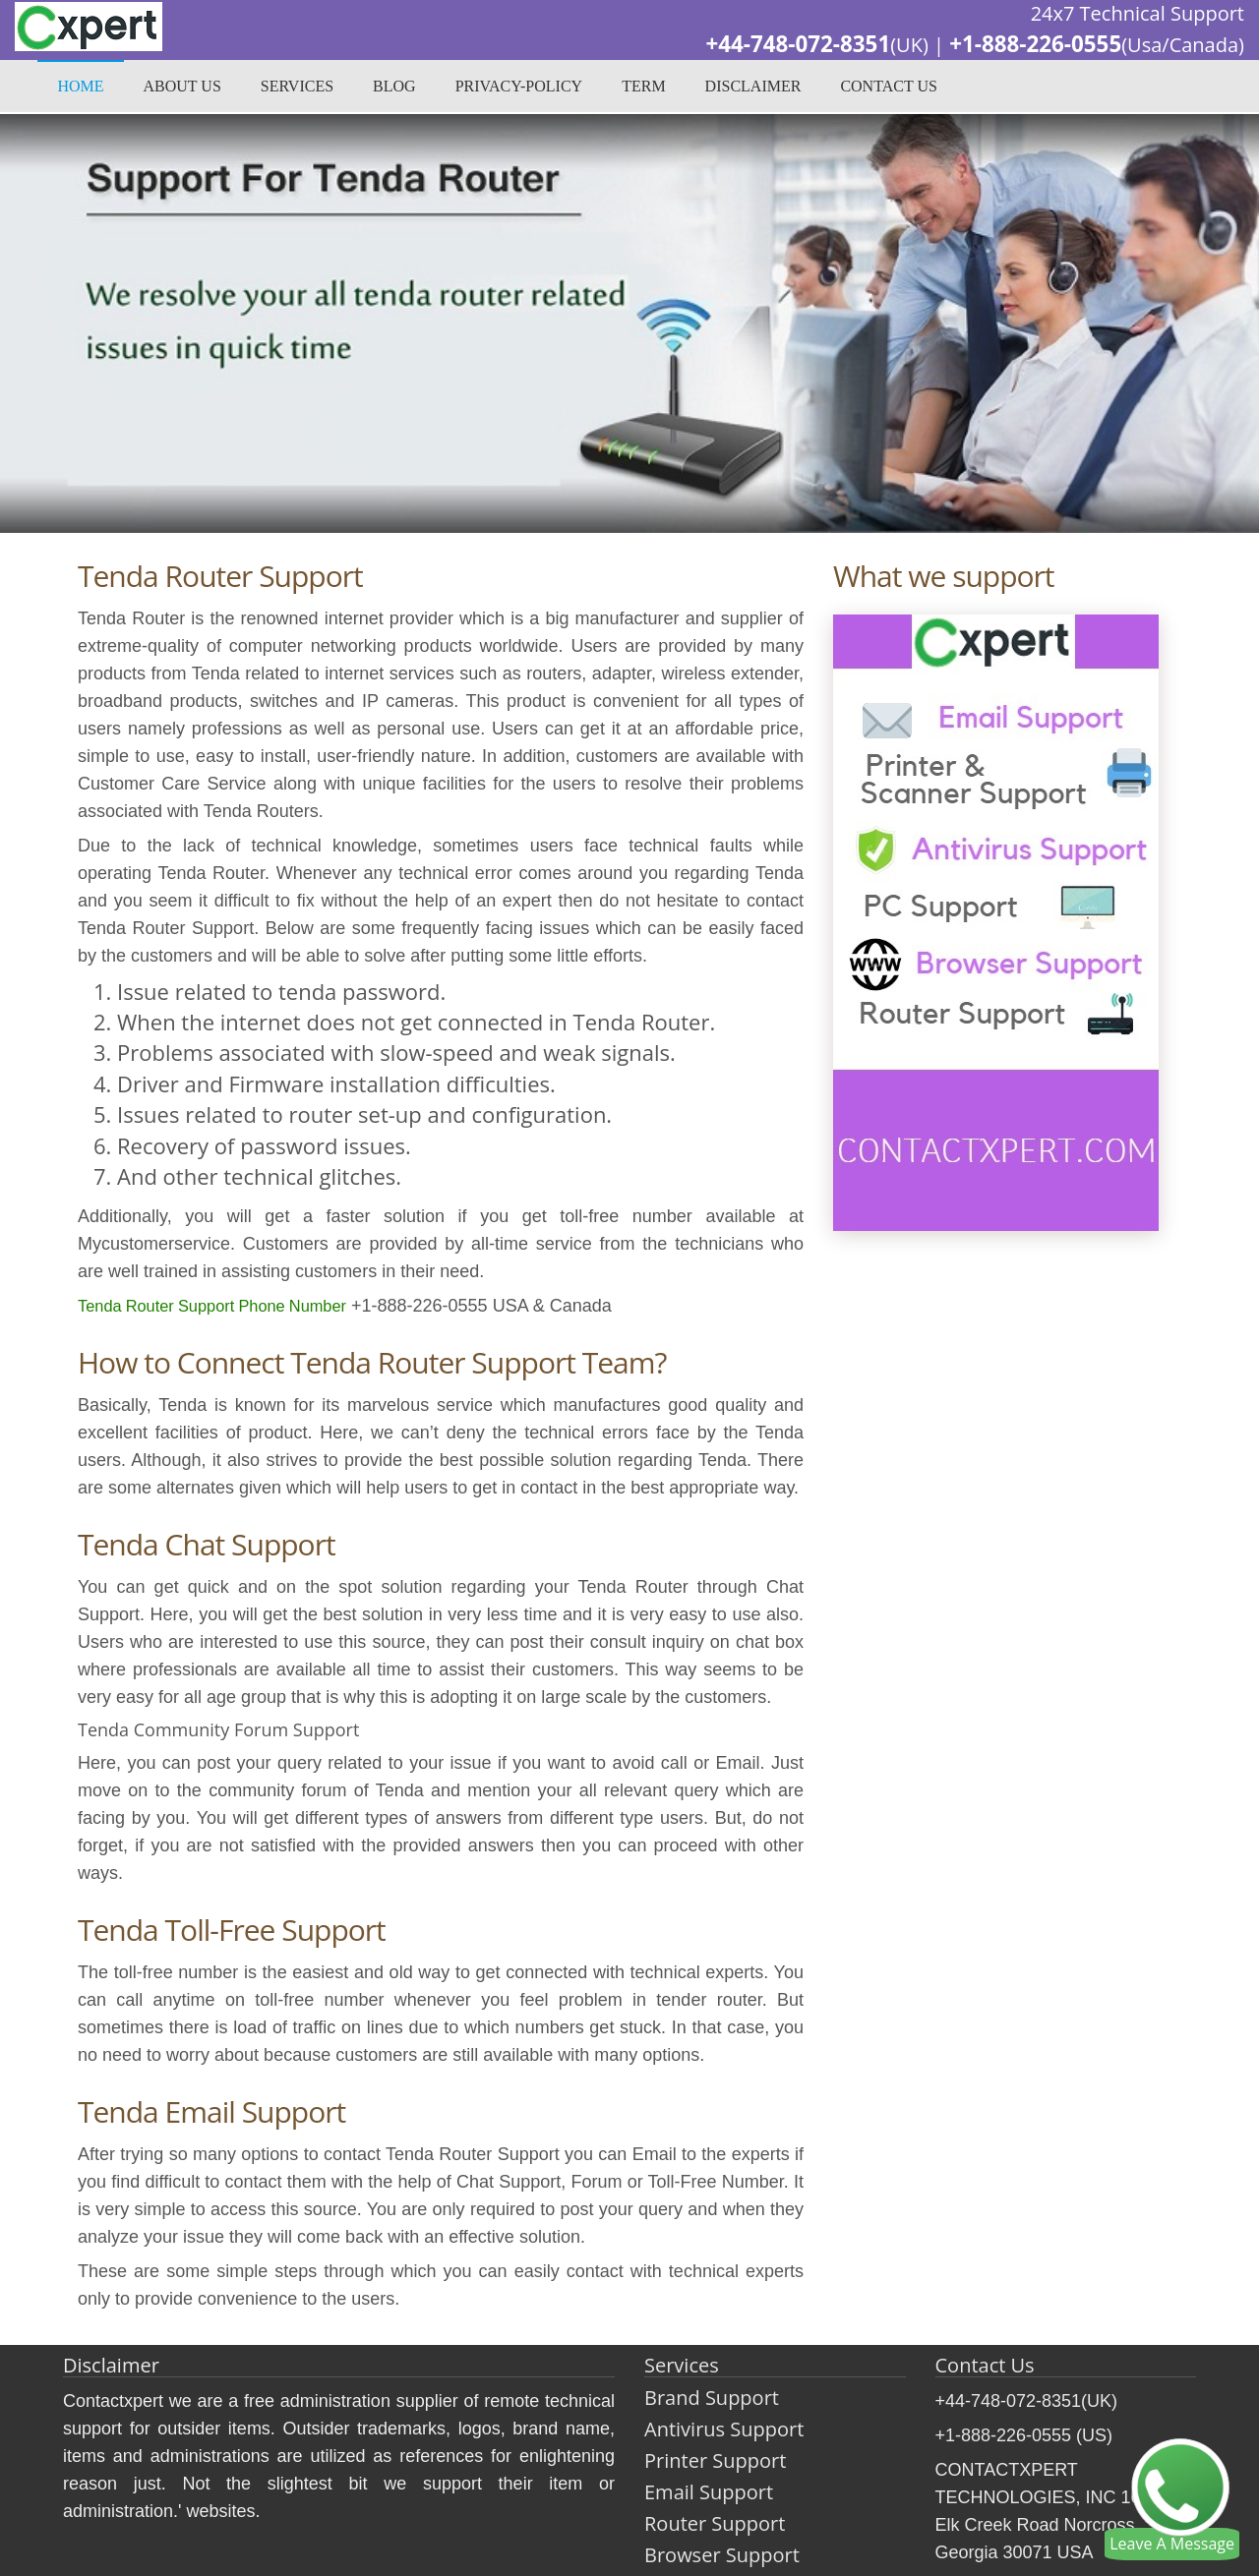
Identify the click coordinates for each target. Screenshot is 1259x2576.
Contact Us (888, 88)
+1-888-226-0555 (1028, 45)
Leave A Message (1171, 2543)
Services (297, 88)
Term (643, 88)
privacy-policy (519, 88)
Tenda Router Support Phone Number (226, 1306)
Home (80, 88)
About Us (182, 88)
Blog (394, 88)
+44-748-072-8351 (779, 45)
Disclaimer (753, 88)
